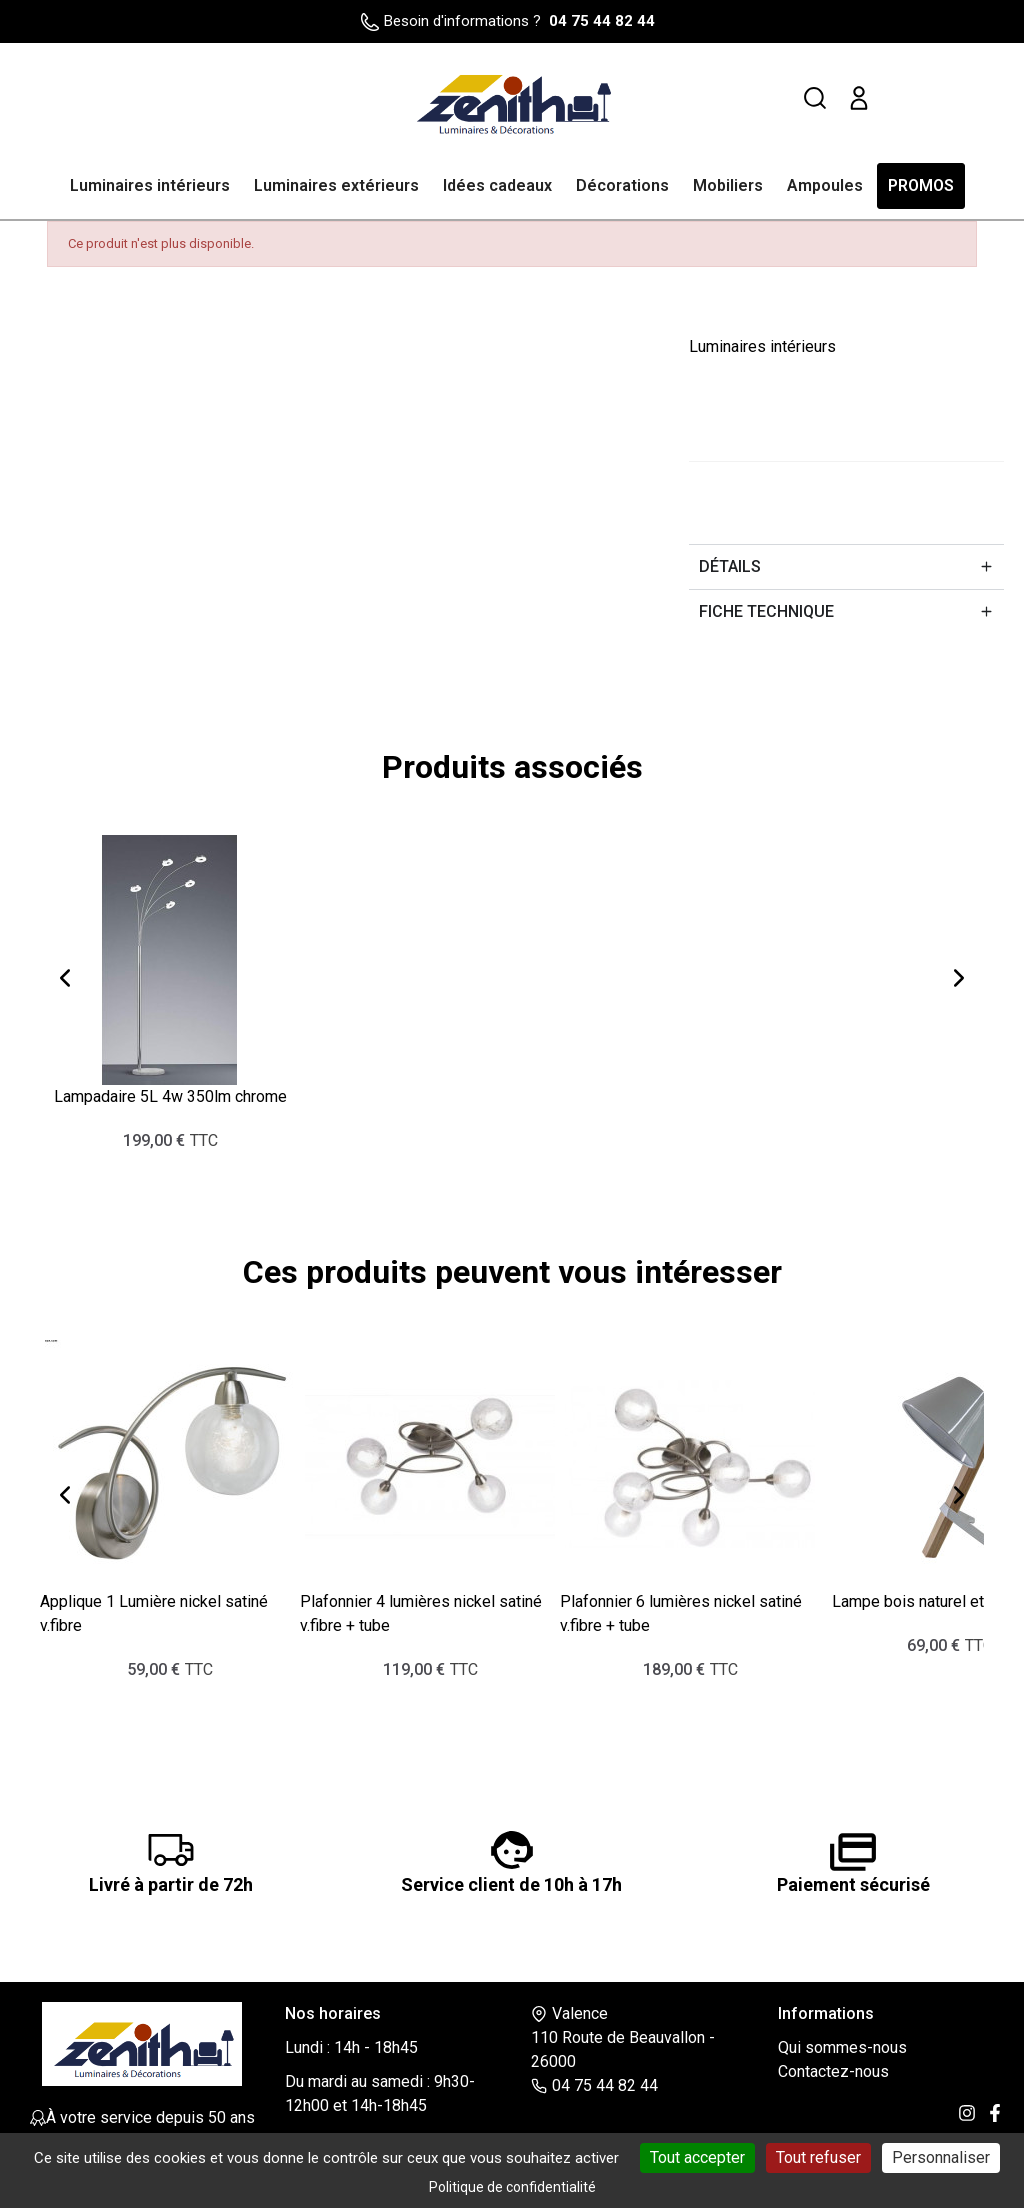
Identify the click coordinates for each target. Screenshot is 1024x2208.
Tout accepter (697, 2157)
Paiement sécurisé (853, 1883)
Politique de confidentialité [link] (512, 2187)
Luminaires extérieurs (336, 185)
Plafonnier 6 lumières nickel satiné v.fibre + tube (681, 1612)
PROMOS (921, 185)
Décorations (622, 185)
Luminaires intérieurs (150, 185)
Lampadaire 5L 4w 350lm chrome (170, 1095)
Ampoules (825, 185)
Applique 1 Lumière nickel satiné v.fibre (154, 1612)
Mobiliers (728, 185)
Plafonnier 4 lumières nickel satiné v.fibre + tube (421, 1612)
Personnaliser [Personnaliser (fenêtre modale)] (941, 2157)
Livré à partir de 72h (171, 1883)
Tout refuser (818, 2157)
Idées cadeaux (497, 185)
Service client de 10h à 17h (511, 1883)
